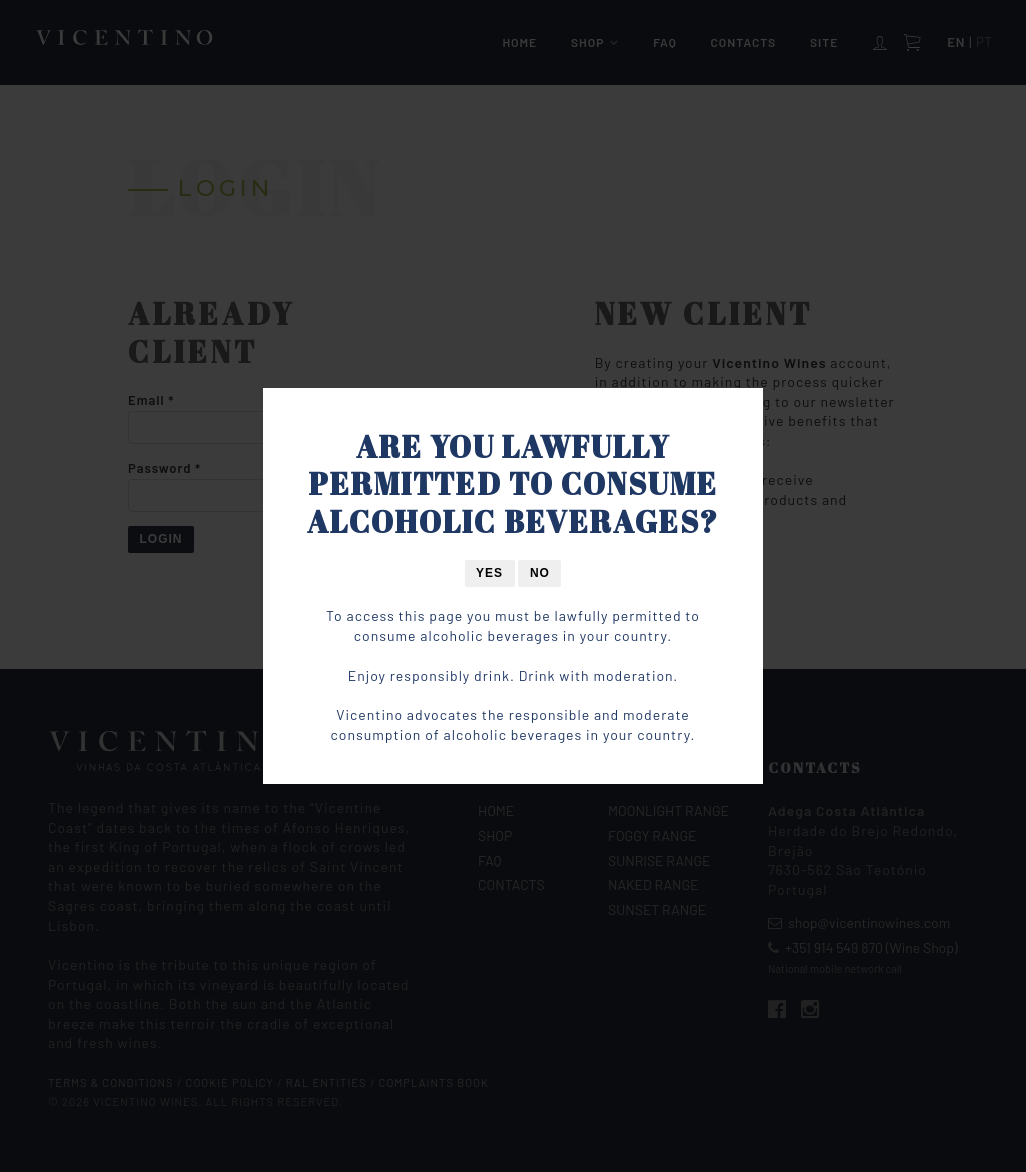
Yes (489, 573)
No (540, 573)
